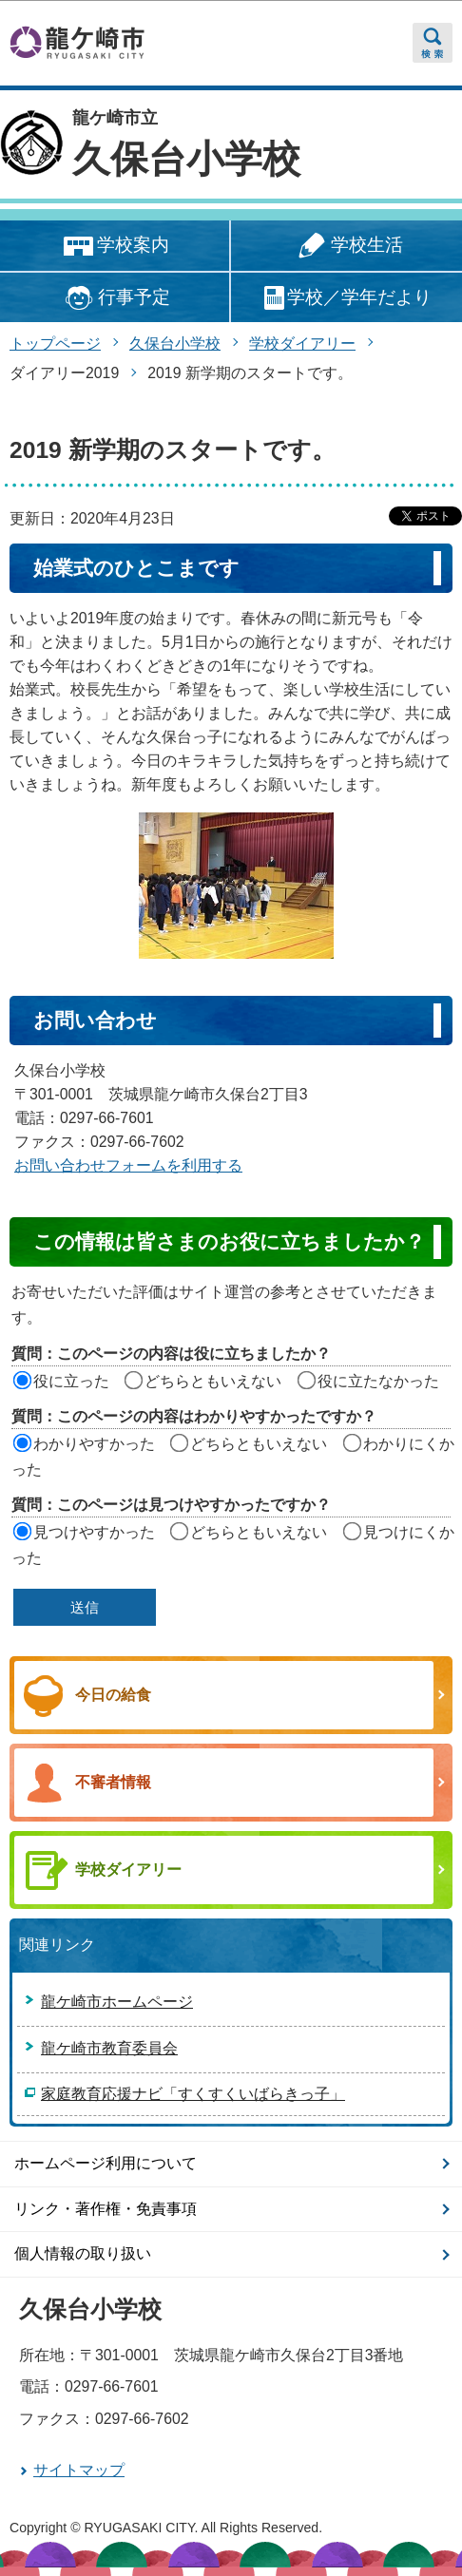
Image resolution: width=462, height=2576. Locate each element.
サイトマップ (79, 2470)
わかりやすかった (94, 1444)
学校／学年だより (346, 298)
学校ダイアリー (302, 343)
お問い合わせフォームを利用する (128, 1165)
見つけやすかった (94, 1532)
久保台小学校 (186, 159)
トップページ (55, 343)
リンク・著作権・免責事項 (105, 2209)
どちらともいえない (212, 1381)
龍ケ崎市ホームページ (117, 2002)
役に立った (71, 1381)
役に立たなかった (378, 1381)
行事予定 (114, 298)
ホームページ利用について (105, 2163)
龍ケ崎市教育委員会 (109, 2048)
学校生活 (347, 246)
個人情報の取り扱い (82, 2253)
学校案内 (114, 246)
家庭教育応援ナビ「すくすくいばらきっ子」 (193, 2094)
